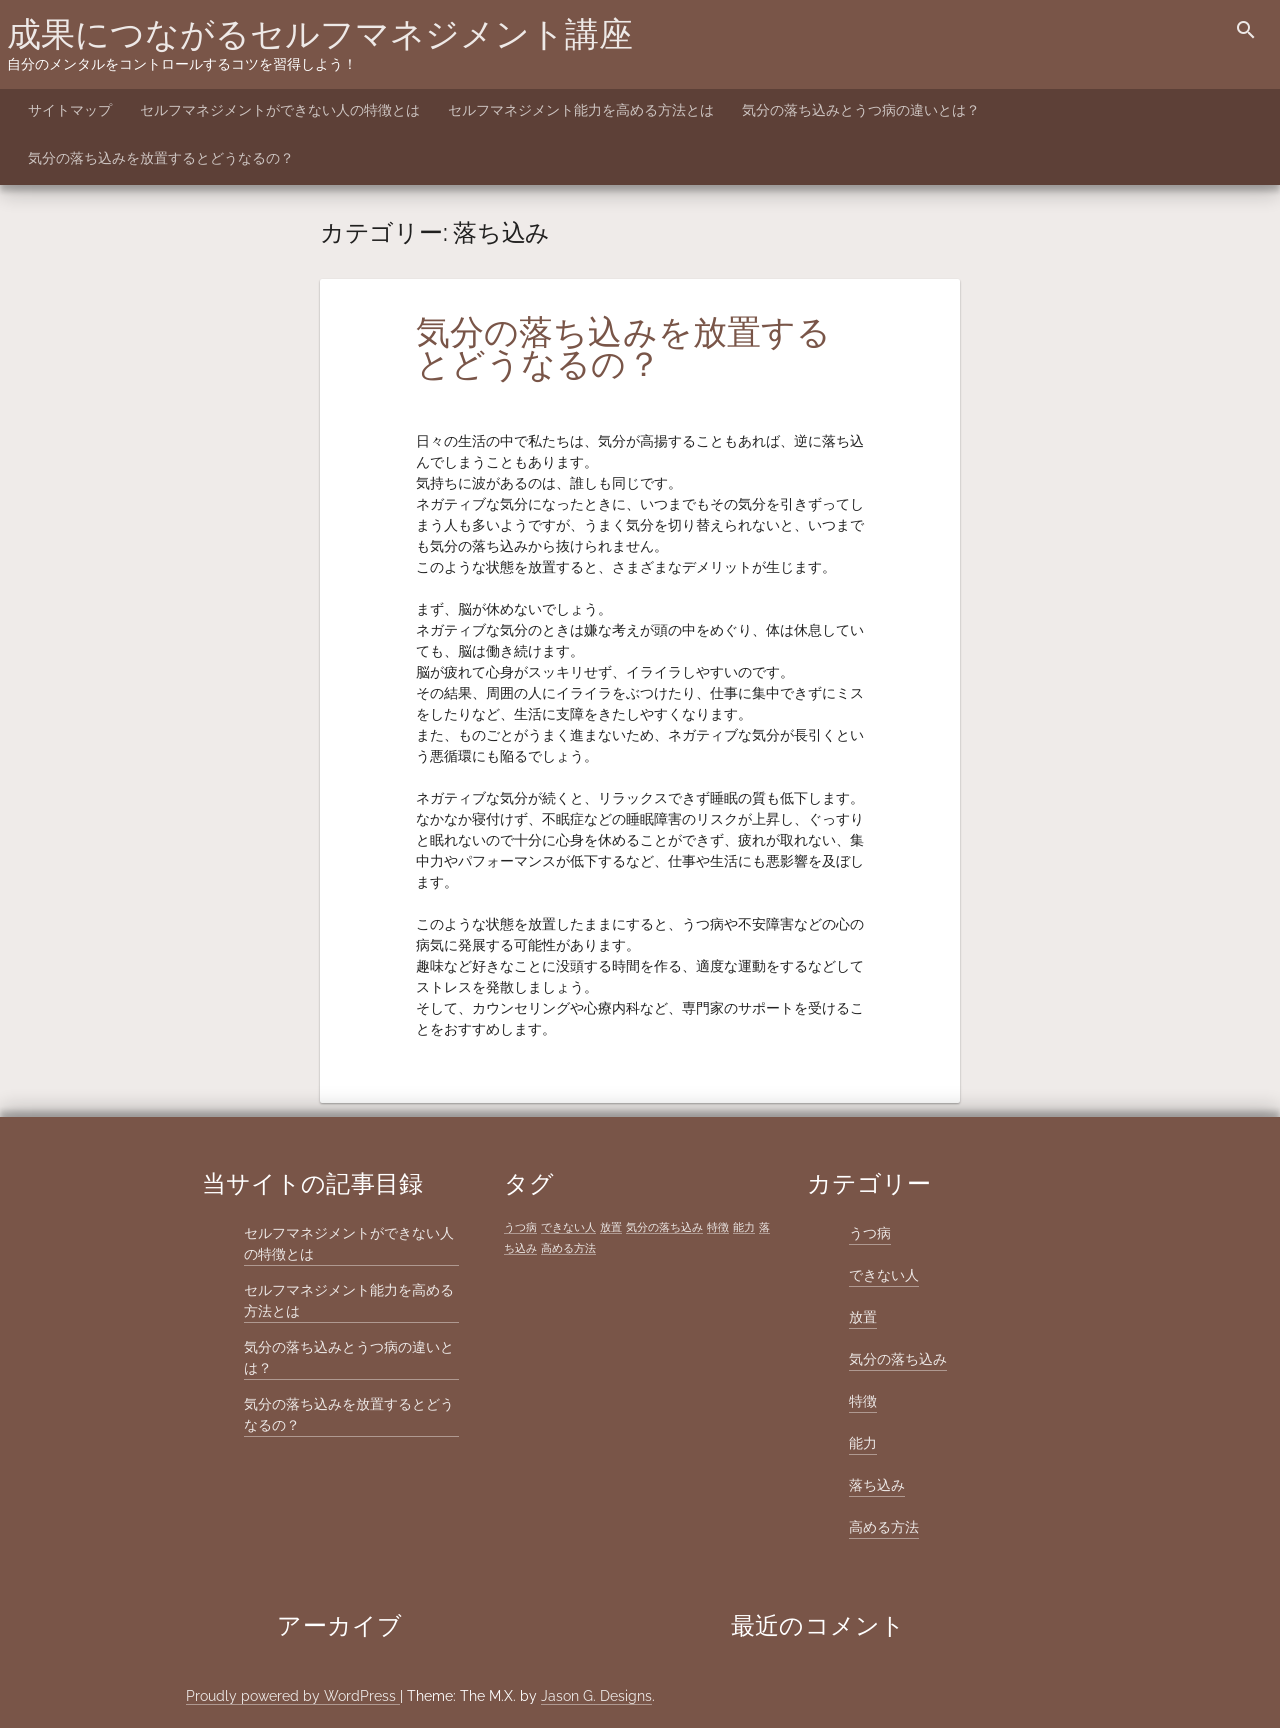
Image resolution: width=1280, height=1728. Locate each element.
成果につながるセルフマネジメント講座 (320, 34)
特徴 (863, 1401)
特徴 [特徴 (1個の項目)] (718, 1227)
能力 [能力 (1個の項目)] (744, 1227)
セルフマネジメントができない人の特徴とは (280, 110)
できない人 (884, 1275)
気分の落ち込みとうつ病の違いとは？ (861, 110)
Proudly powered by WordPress (293, 1696)
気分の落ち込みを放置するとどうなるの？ (161, 158)
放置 (863, 1317)
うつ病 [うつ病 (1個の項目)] (520, 1227)
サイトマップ (70, 110)
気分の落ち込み (898, 1359)
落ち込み (877, 1485)
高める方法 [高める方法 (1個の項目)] (568, 1248)
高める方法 (884, 1527)
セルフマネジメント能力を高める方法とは (581, 110)
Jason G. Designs (596, 1696)
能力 (863, 1443)
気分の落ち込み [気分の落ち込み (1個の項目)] (664, 1227)
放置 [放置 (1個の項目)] (611, 1227)
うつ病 (870, 1233)
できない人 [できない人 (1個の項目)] (568, 1227)
